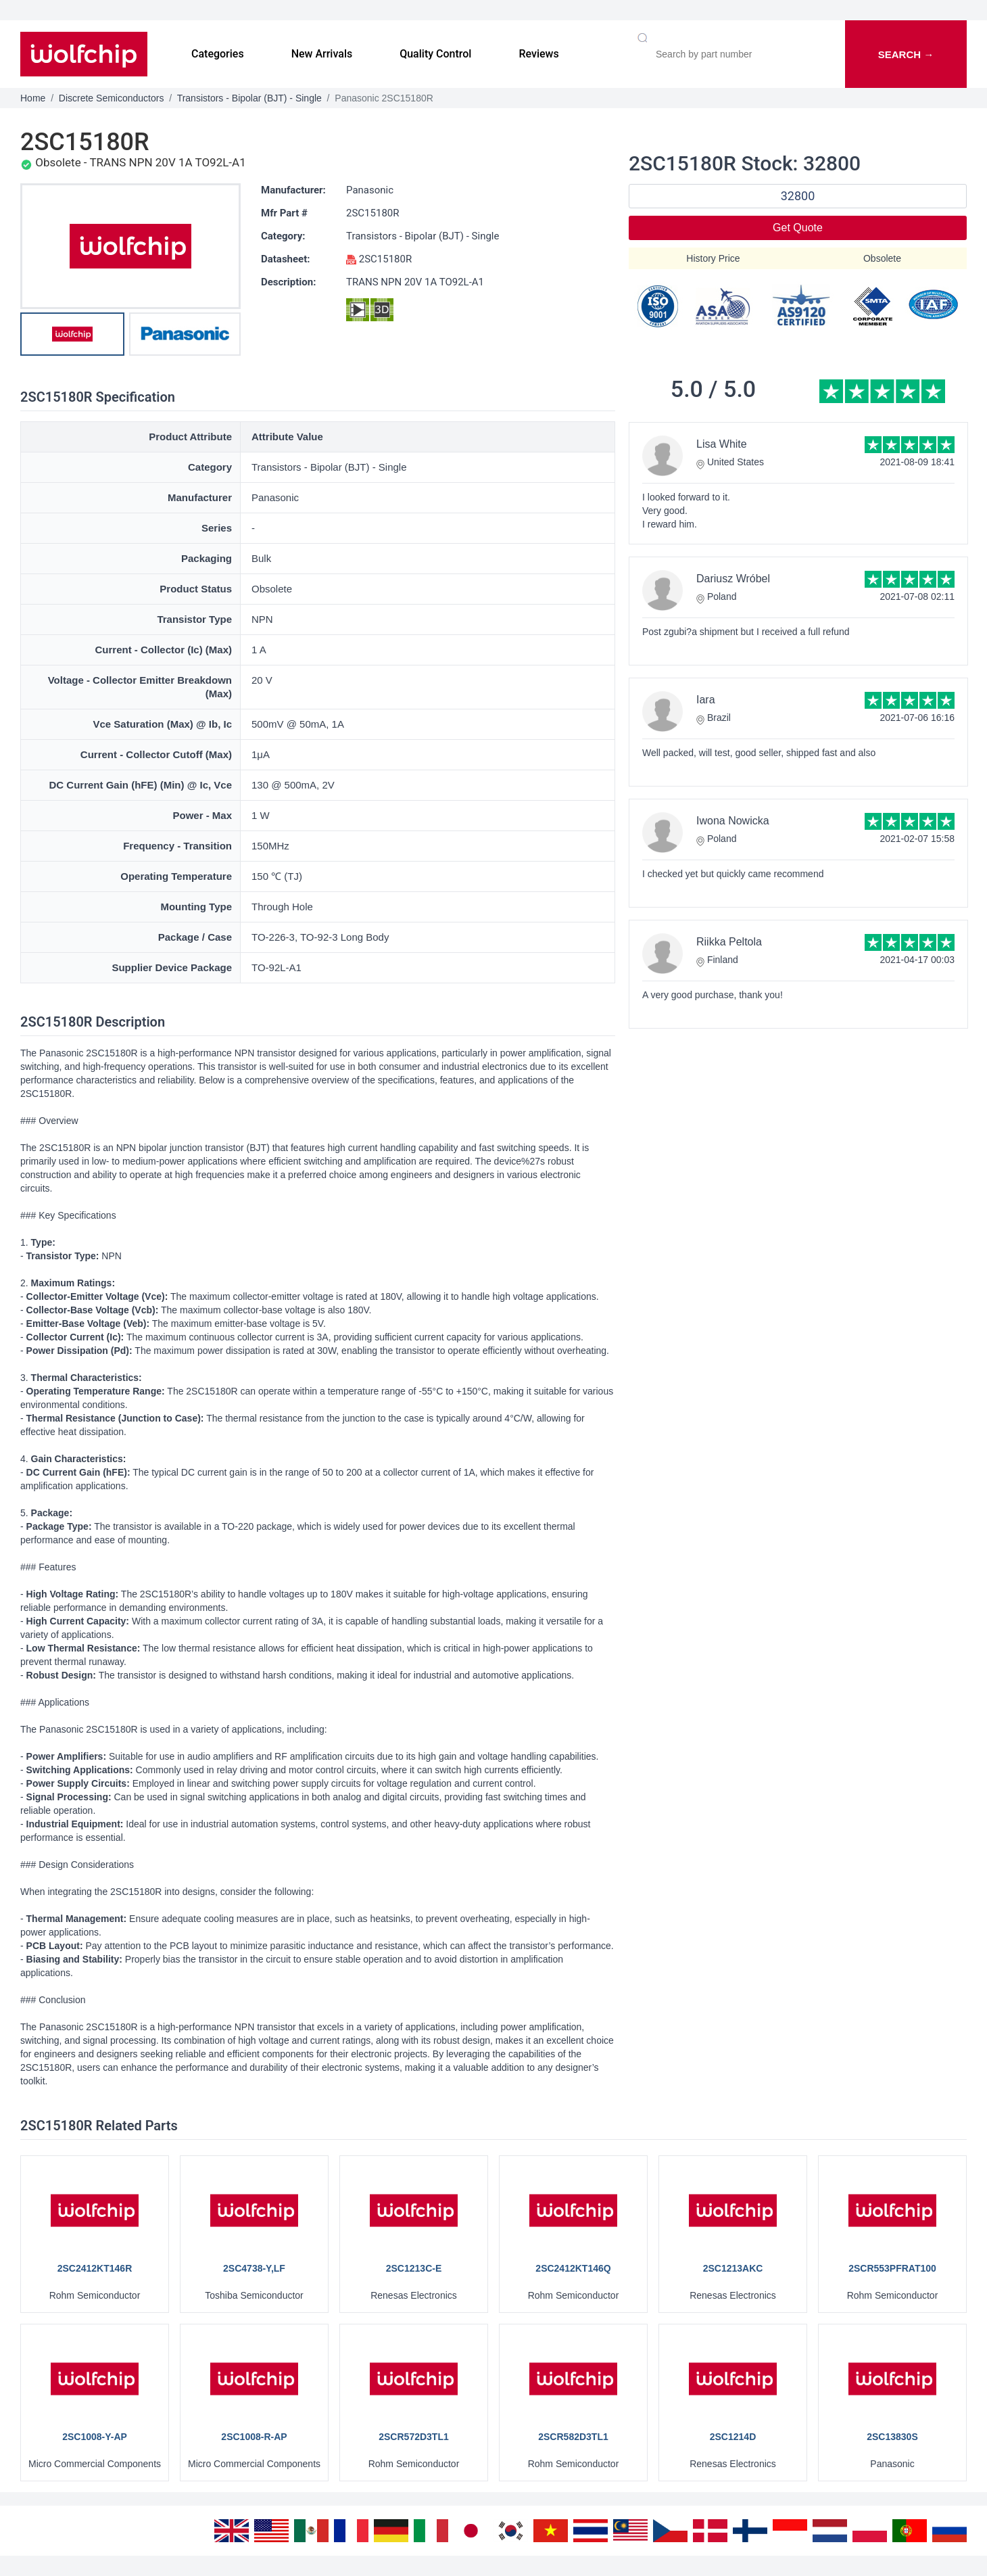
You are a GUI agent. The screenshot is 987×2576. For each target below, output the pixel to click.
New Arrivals (322, 53)
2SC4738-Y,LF (254, 2268)
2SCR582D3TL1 (573, 2436)
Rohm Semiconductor (95, 2295)
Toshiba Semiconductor (254, 2295)
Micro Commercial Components (94, 2463)
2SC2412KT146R (95, 2268)
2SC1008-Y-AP (94, 2436)
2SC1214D (733, 2436)
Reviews (538, 53)
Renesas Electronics (413, 2295)
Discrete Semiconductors (111, 98)
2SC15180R (373, 213)
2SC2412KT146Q (572, 2268)
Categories (217, 53)
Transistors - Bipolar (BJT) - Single (249, 98)
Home (32, 98)
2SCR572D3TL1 (414, 2436)
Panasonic (369, 190)
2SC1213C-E (414, 2268)
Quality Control (435, 53)
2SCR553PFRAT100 (892, 2268)
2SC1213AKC (733, 2268)
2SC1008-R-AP (254, 2436)
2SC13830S (892, 2436)
